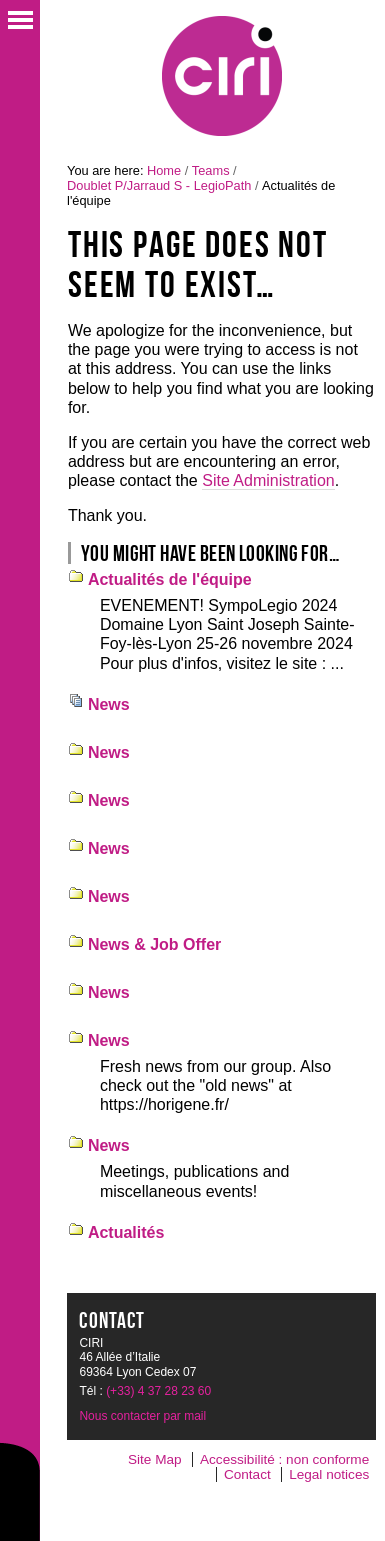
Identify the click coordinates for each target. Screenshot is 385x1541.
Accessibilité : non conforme (284, 1459)
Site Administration (268, 480)
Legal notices (329, 1474)
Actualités (126, 1232)
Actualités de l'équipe (170, 579)
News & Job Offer (154, 944)
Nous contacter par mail (142, 1416)
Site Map (155, 1459)
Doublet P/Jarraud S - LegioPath (159, 185)
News (109, 704)
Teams (211, 170)
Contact (247, 1474)
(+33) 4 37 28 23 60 (158, 1391)
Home (164, 170)
